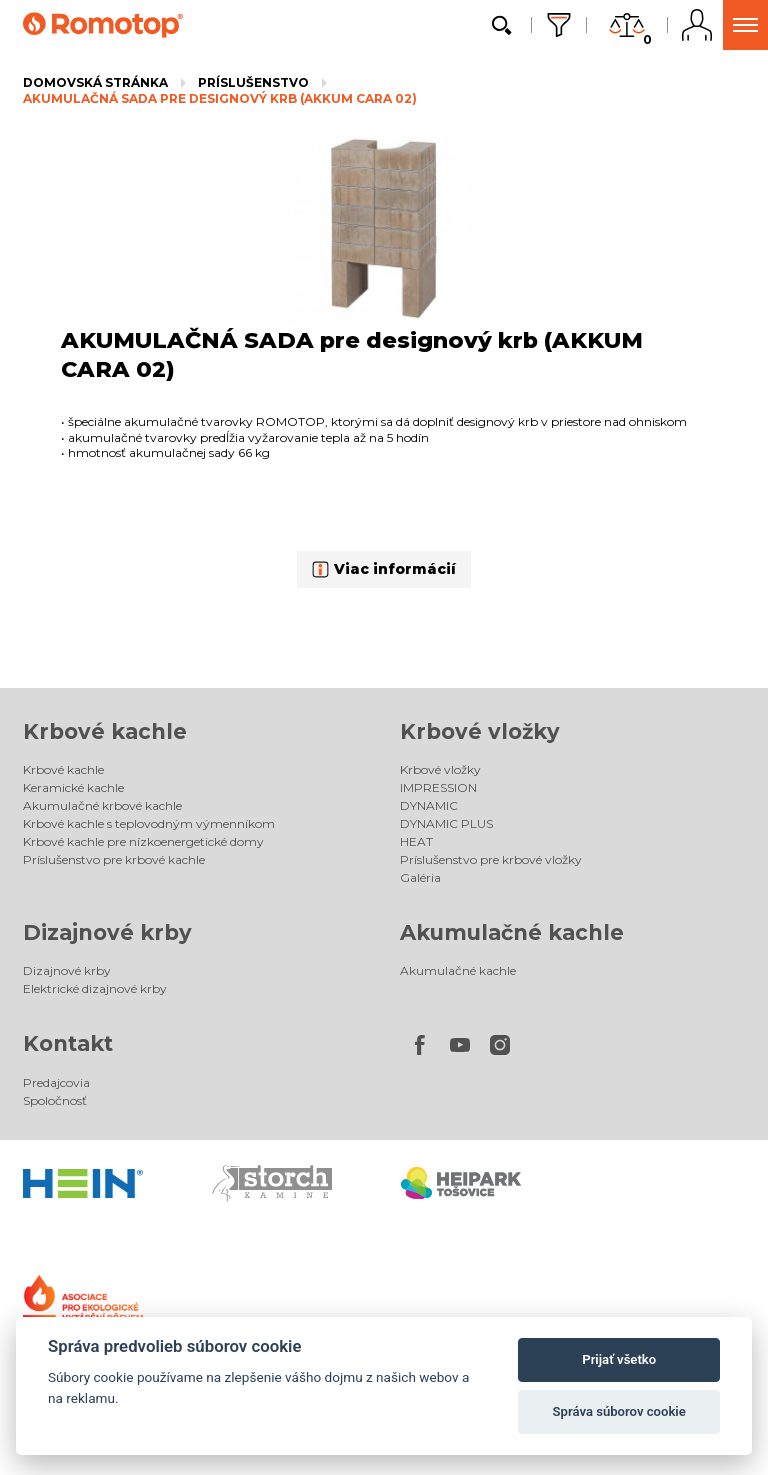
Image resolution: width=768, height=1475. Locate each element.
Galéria (420, 877)
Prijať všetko (619, 1359)
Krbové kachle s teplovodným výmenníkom (149, 823)
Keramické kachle (73, 787)
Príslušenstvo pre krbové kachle (114, 859)
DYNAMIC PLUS (446, 823)
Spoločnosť (55, 1100)
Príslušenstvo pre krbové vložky (491, 859)
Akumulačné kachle (512, 932)
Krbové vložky (480, 731)
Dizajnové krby (107, 932)
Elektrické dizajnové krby (95, 988)
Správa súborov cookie (619, 1411)
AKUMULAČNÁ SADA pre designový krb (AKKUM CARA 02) (220, 98)
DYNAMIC (429, 805)
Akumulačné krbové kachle (102, 805)
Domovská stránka (95, 82)
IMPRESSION (438, 787)
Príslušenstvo (253, 82)
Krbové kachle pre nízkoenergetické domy (143, 841)
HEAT (416, 841)
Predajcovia (56, 1082)
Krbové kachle (105, 731)
